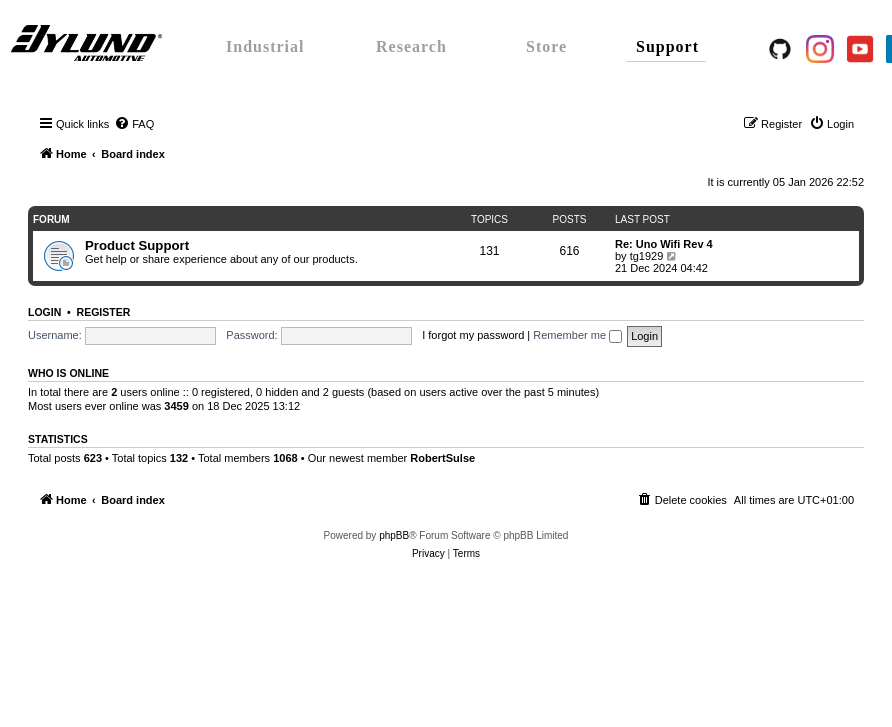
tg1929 (647, 256)
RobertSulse (442, 458)
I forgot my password (473, 335)
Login (44, 312)
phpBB (394, 535)
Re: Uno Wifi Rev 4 (664, 244)
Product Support (137, 245)
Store (546, 46)
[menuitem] (134, 124)
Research (411, 46)
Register (104, 312)
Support (667, 46)
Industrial (265, 46)
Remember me (577, 335)
